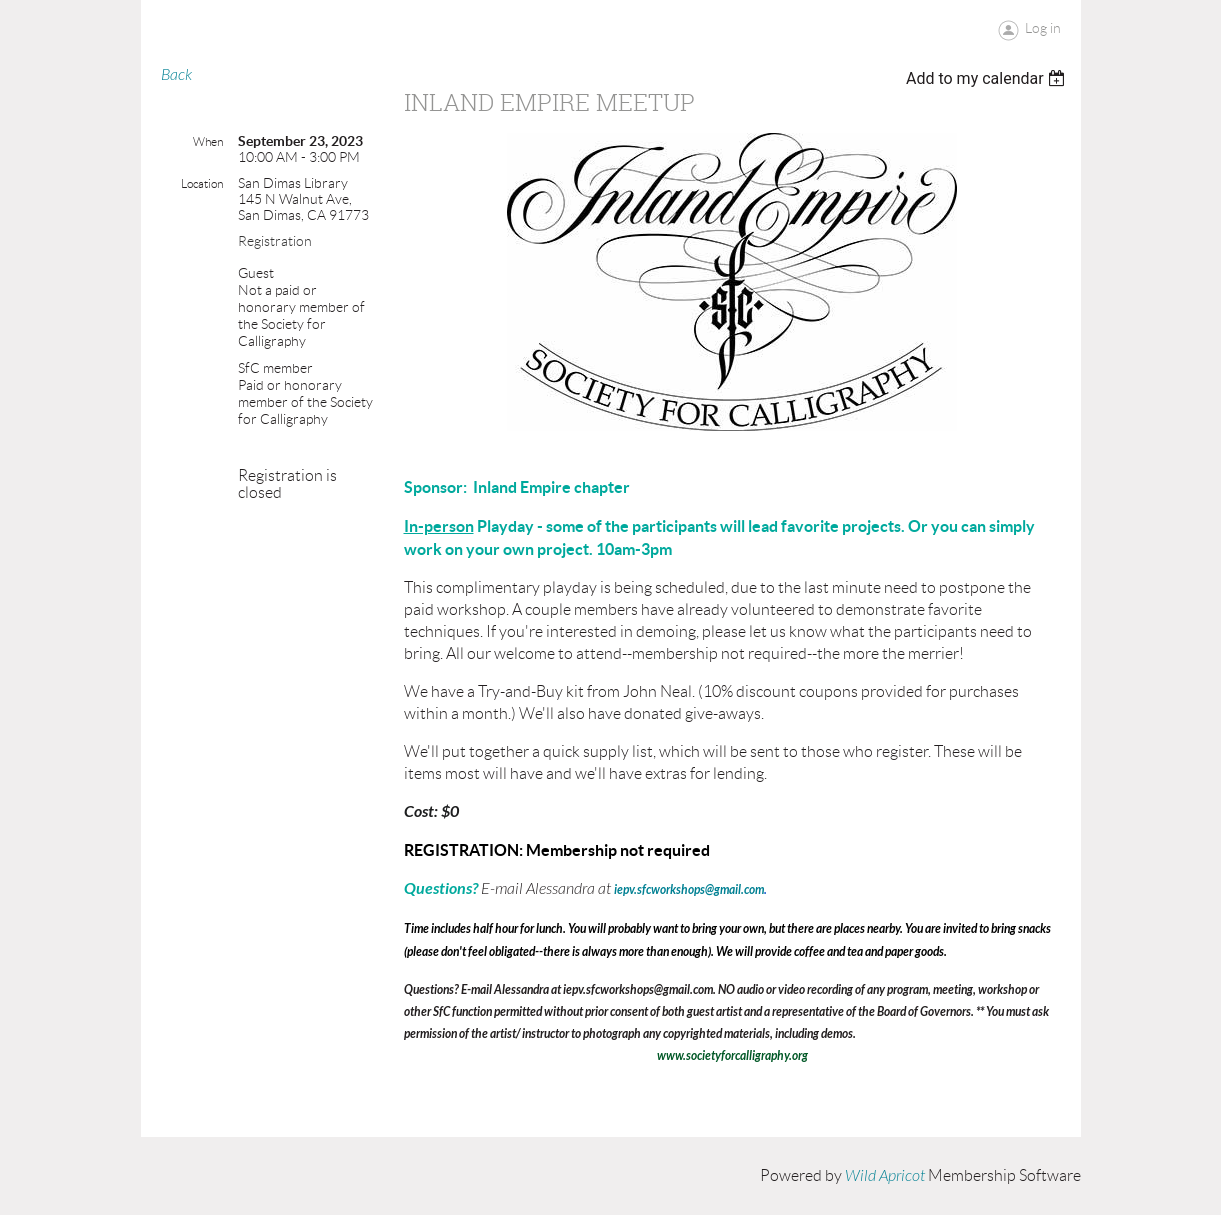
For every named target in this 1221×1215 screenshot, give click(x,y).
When (208, 141)
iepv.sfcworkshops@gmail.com (689, 890)
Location (202, 183)
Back (176, 75)
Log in (1043, 28)
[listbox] (988, 78)
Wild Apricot (885, 1176)
